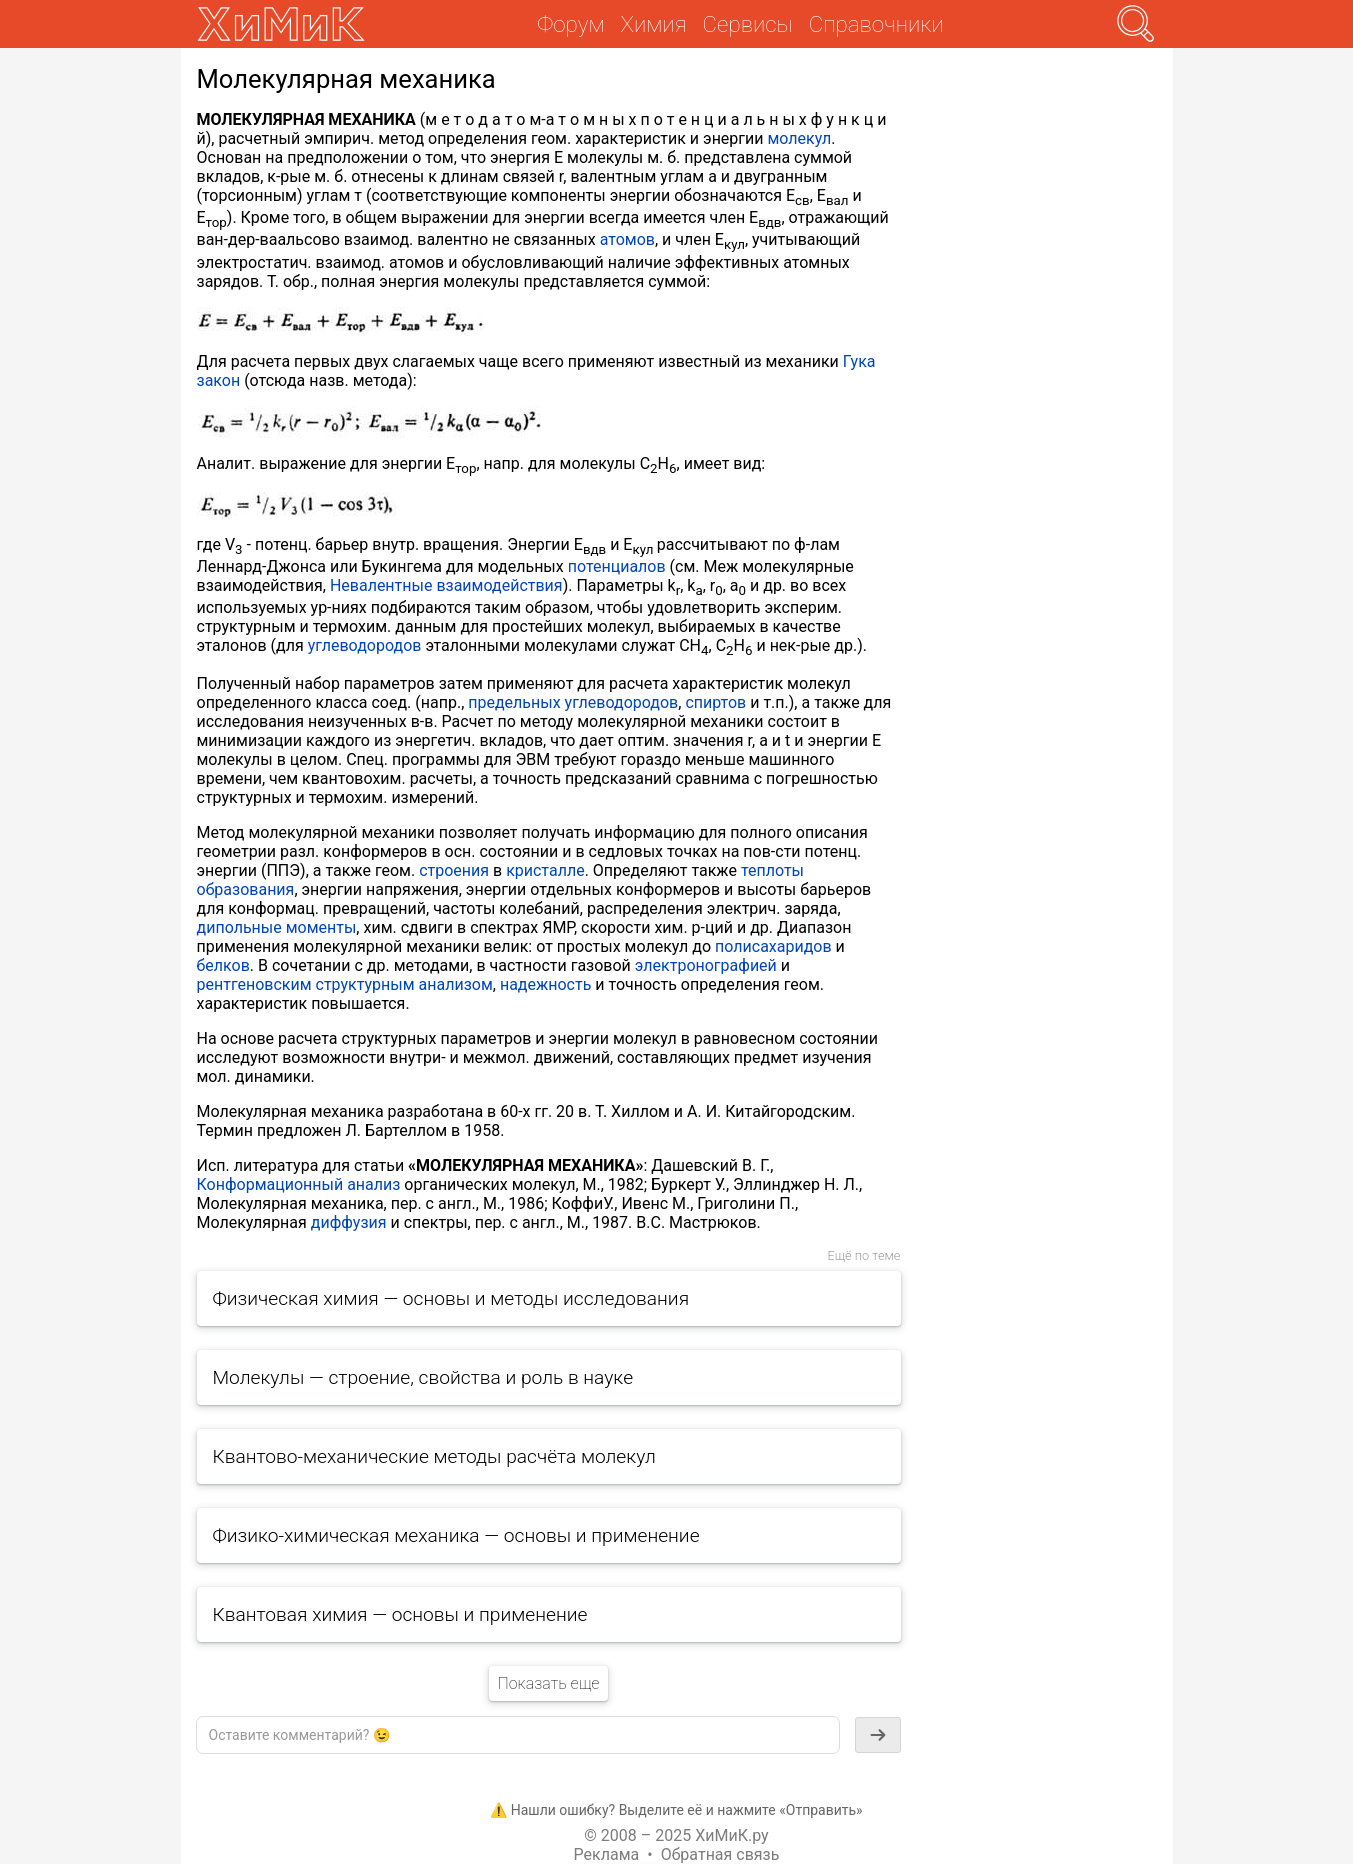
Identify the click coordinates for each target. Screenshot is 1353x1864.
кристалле (545, 870)
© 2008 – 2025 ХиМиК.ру (676, 1835)
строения (454, 870)
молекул (799, 138)
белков (223, 965)
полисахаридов (773, 946)
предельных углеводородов (573, 702)
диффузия (349, 1222)
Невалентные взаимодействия (446, 585)
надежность (545, 984)
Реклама (607, 1854)
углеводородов (365, 645)
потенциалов (617, 566)
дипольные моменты (277, 927)
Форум (570, 24)
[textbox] (518, 1735)
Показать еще (548, 1683)
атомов (627, 239)
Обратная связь (720, 1854)
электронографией (706, 965)
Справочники (876, 24)
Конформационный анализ (299, 1184)
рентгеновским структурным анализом (345, 984)
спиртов (715, 702)
